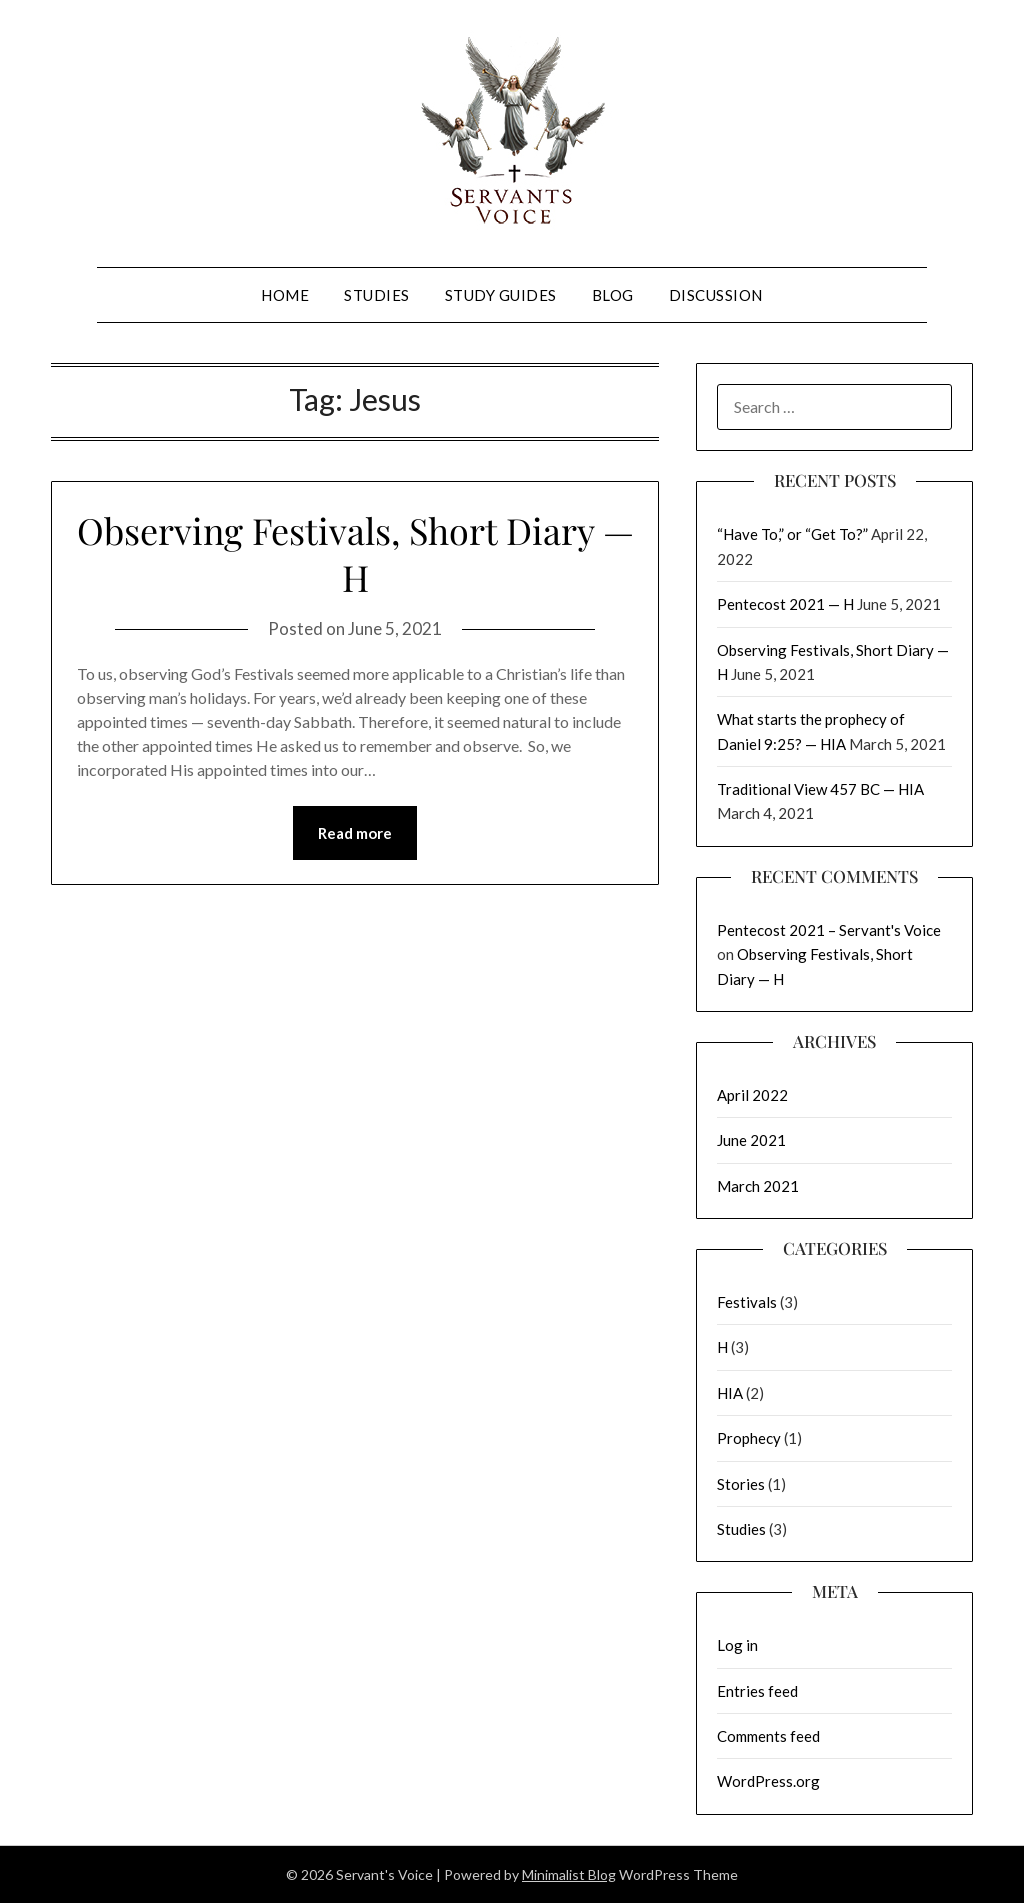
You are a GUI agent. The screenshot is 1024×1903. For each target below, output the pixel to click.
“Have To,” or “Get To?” (792, 534)
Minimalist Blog (569, 1874)
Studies (377, 295)
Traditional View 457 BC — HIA (820, 789)
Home (285, 295)
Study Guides (501, 295)
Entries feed (757, 1691)
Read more (355, 833)
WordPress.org (768, 1781)
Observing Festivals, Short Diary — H (355, 553)
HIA (730, 1393)
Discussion (716, 295)
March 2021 (758, 1186)
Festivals (747, 1302)
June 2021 (751, 1140)
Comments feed (768, 1736)
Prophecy (749, 1438)
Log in (737, 1645)
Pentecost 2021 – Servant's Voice (829, 930)
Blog (613, 295)
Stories (741, 1484)
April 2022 (752, 1095)
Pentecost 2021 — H (785, 604)
